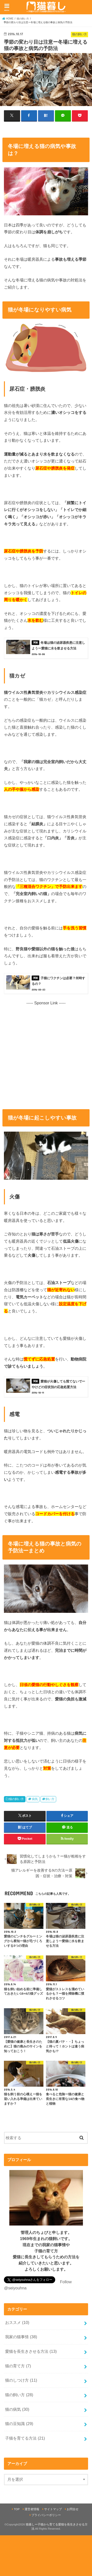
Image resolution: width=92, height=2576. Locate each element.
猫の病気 (17, 2409)
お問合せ (73, 2509)
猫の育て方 (18, 2366)
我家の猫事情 (21, 2337)
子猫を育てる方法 (25, 2438)
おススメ (17, 2322)
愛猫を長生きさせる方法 (31, 2351)
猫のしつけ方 (21, 2380)
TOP (16, 2509)
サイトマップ (53, 2509)
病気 (35, 1799)
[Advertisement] (46, 1052)
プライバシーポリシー (46, 2515)
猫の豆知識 (19, 2423)
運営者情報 (32, 2509)
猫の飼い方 (16, 1799)
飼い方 (50, 1799)
